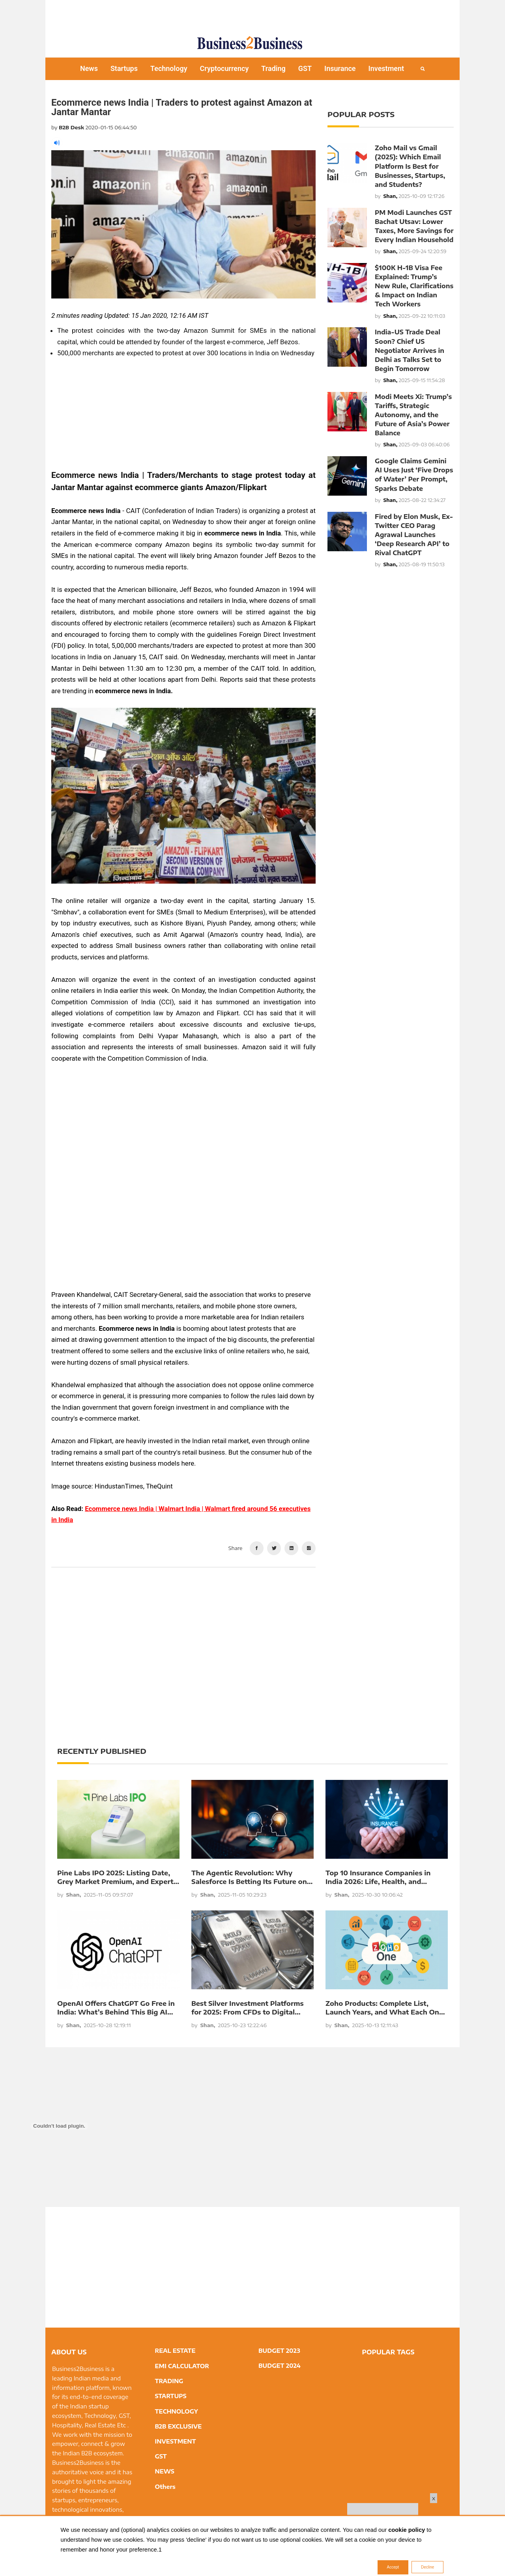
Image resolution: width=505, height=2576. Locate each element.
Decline (427, 2567)
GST (305, 68)
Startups (124, 68)
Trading (273, 68)
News (89, 68)
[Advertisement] (252, 14)
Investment (386, 68)
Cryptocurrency (224, 68)
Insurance (340, 68)
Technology (168, 68)
